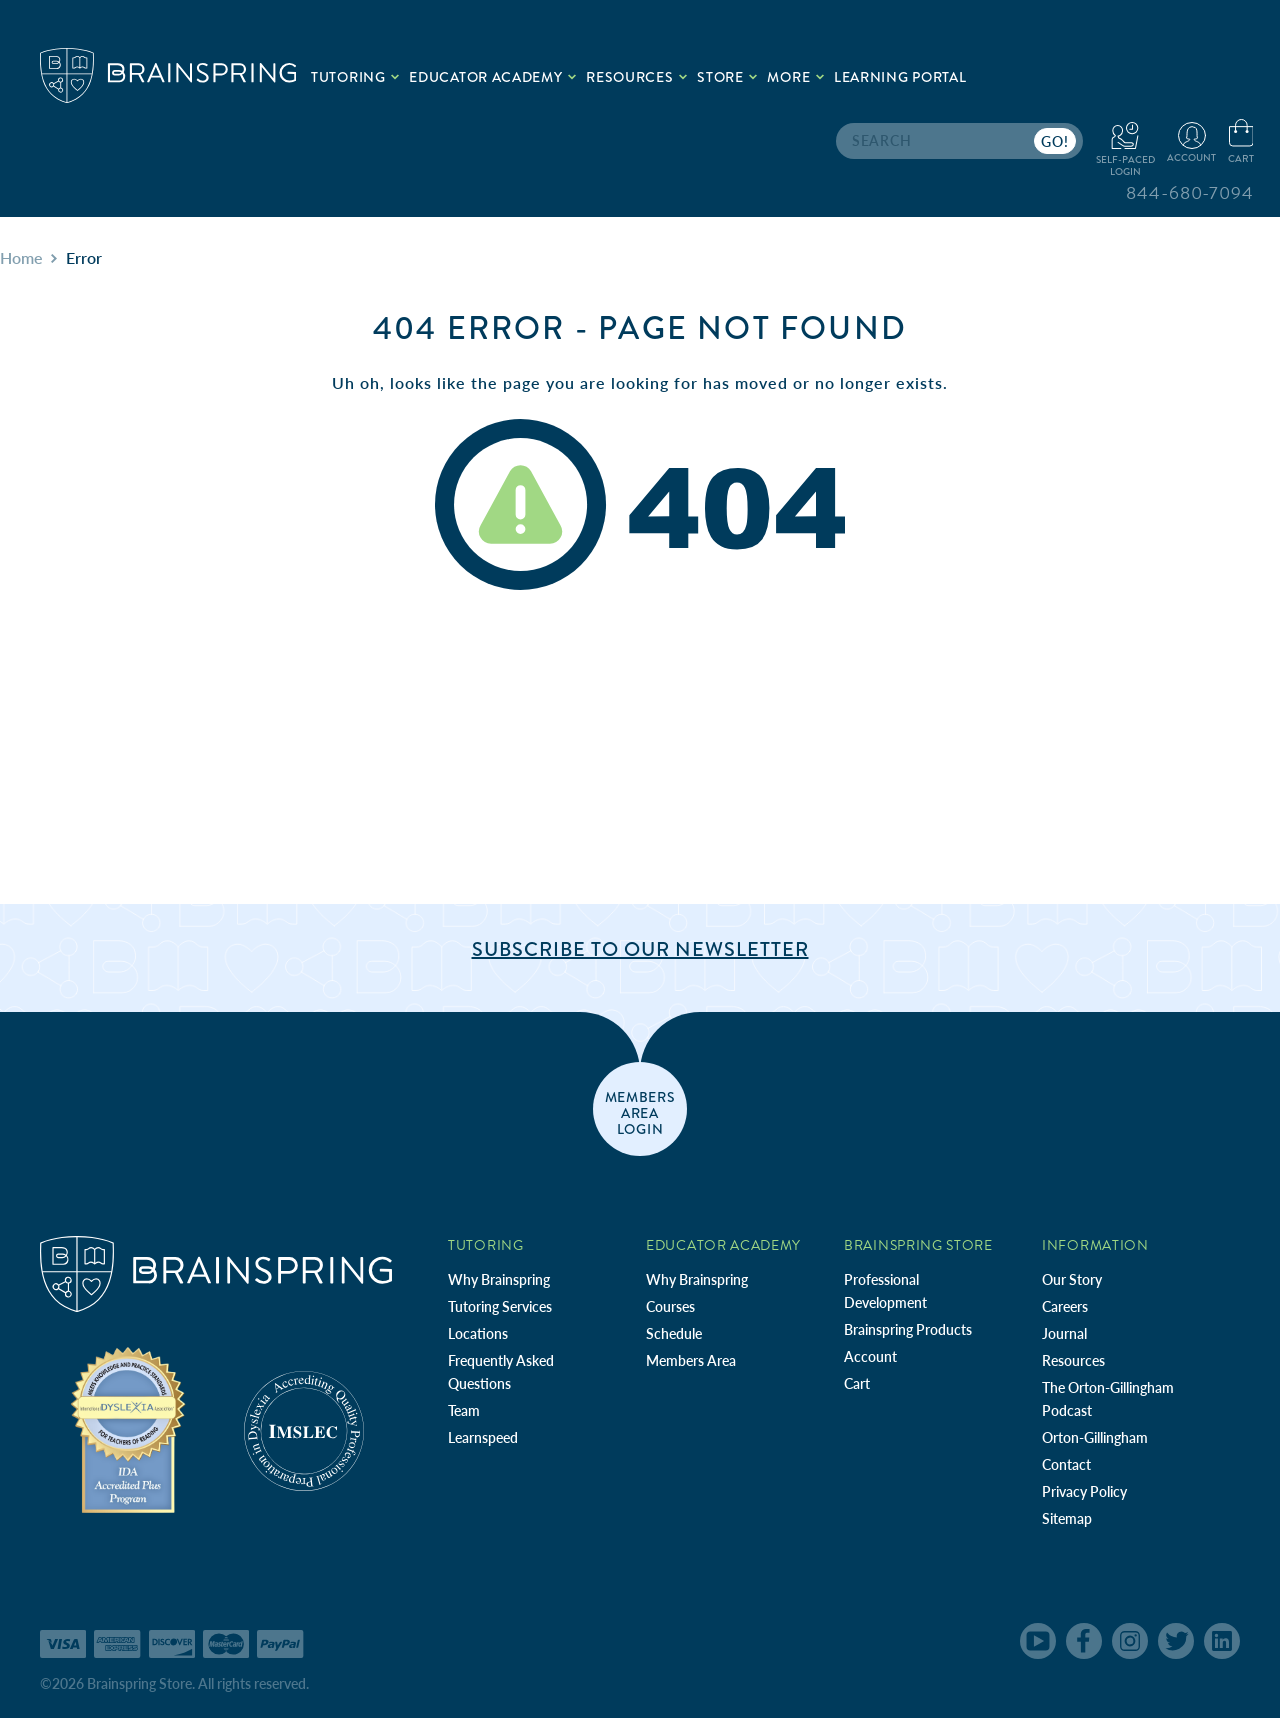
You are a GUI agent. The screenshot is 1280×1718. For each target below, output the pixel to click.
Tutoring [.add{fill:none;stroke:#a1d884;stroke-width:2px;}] (355, 77)
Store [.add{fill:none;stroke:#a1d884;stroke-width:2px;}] (727, 77)
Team (464, 1410)
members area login (640, 1112)
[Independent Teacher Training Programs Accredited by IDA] (128, 1428)
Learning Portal (900, 77)
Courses (670, 1306)
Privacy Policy (1084, 1491)
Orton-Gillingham (1095, 1437)
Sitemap (1067, 1518)
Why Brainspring (499, 1279)
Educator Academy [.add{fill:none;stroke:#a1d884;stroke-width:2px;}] (492, 77)
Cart (857, 1383)
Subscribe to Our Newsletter (640, 949)
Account (870, 1356)
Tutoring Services (500, 1306)
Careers (1065, 1306)
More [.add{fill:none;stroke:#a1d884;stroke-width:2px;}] (795, 77)
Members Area (691, 1360)
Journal (1064, 1333)
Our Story (1072, 1279)
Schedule (674, 1333)
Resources (1073, 1360)
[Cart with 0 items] (1241, 142)
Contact (1066, 1464)
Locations (478, 1333)
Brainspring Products (908, 1329)
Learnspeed (483, 1437)
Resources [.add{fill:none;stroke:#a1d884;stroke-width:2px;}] (636, 77)
